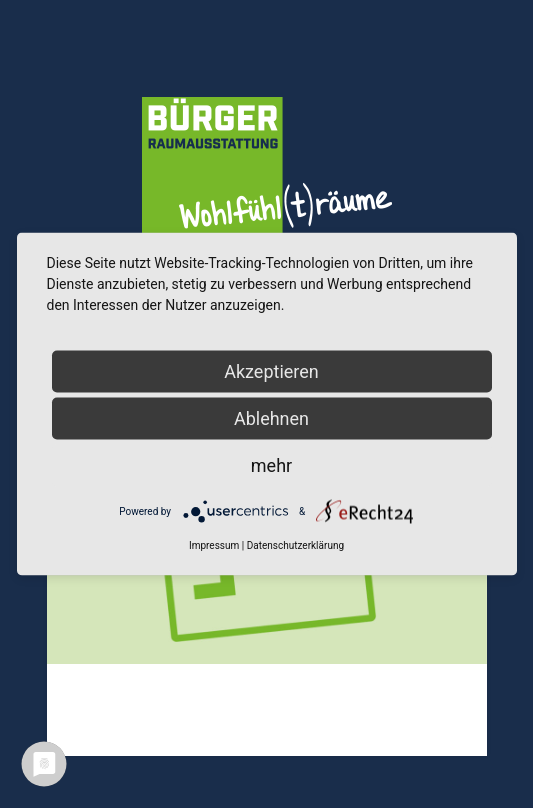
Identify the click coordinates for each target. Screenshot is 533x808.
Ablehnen (271, 418)
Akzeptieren (271, 371)
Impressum (214, 545)
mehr (271, 465)
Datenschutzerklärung (295, 545)
